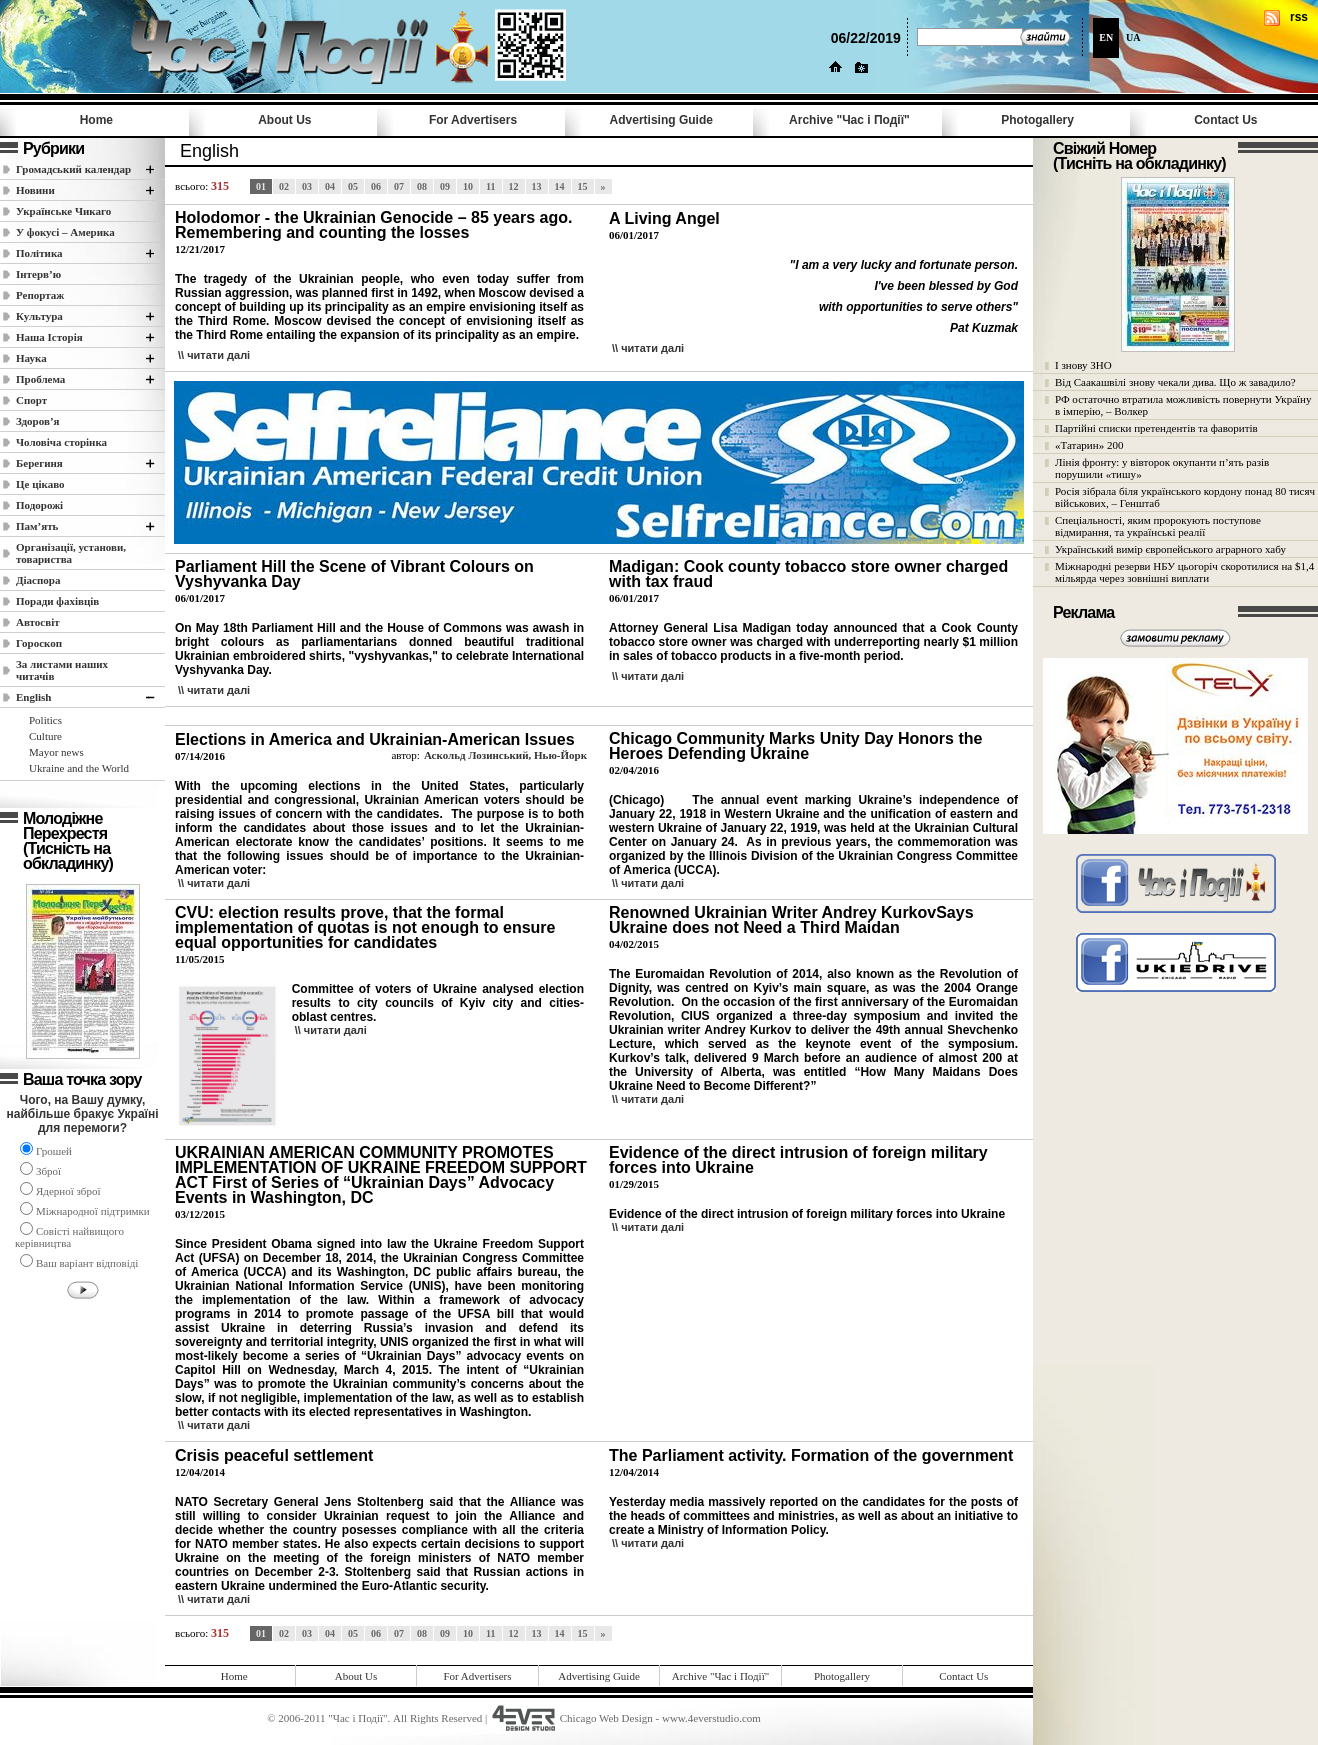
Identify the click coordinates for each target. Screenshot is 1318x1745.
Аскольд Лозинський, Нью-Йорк (505, 755)
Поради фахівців (57, 601)
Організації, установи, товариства (71, 553)
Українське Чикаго (63, 211)
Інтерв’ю (38, 274)
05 (353, 186)
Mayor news (56, 752)
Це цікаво (40, 484)
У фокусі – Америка (65, 232)
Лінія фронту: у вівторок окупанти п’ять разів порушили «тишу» (1162, 468)
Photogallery (1037, 120)
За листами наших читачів (62, 670)
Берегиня (39, 463)
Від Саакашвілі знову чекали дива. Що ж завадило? (1175, 382)
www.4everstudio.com (711, 1718)
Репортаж (40, 295)
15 (583, 186)
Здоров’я (38, 421)
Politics (45, 720)
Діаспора (38, 580)
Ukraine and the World (79, 768)
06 (376, 186)
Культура (39, 316)
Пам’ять (37, 526)
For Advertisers (473, 120)
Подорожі (39, 505)
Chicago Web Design (606, 1718)
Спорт (31, 400)
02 (284, 186)
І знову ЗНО (1083, 365)
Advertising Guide (661, 120)
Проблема (40, 379)
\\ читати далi (214, 355)
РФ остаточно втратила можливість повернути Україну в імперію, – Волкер (1183, 405)
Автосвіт (38, 622)
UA (1133, 37)
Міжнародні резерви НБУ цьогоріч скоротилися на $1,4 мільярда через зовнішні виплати (1184, 572)
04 (330, 186)
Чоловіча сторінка (61, 442)
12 (514, 186)
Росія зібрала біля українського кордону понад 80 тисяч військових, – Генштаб (1185, 497)
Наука (31, 358)
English (33, 697)
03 (307, 186)
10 (468, 186)
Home (96, 120)
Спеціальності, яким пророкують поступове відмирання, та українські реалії (1158, 526)
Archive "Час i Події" (849, 120)
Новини (35, 190)
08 (422, 186)
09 (445, 186)
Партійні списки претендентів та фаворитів (1156, 428)
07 (399, 186)
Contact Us (1225, 120)
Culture (45, 736)
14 (560, 186)
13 (537, 186)
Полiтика (39, 253)
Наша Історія (49, 337)
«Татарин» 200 (1089, 445)
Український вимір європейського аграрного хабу (1170, 549)
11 (490, 186)
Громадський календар (73, 169)
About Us (284, 120)
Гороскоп (39, 643)
